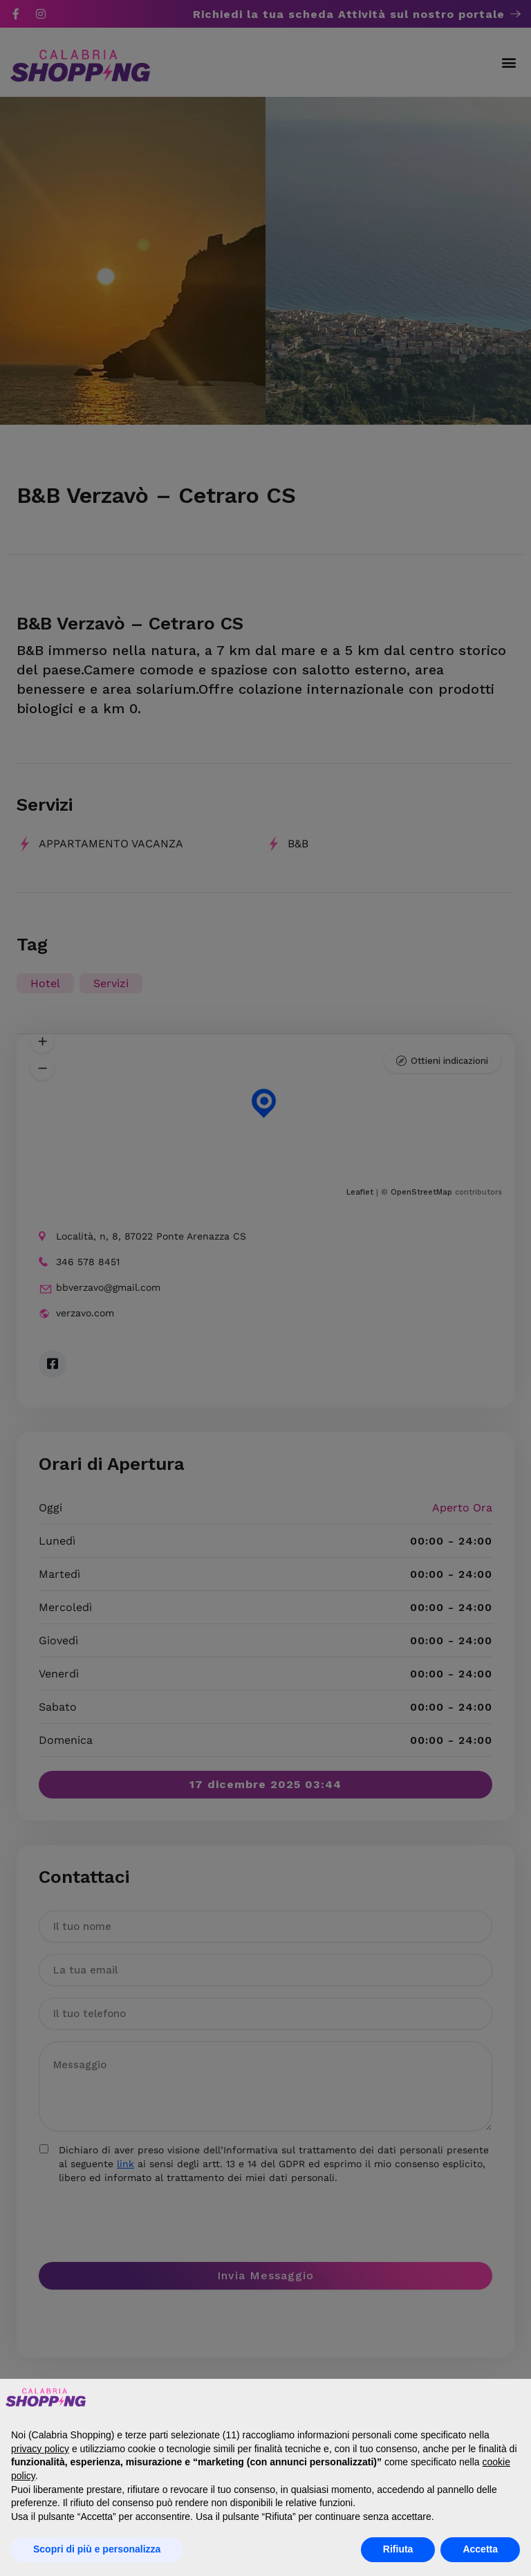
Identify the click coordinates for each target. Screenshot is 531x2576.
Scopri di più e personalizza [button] (96, 2549)
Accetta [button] (480, 2549)
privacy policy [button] (40, 2448)
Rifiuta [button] (398, 2549)
